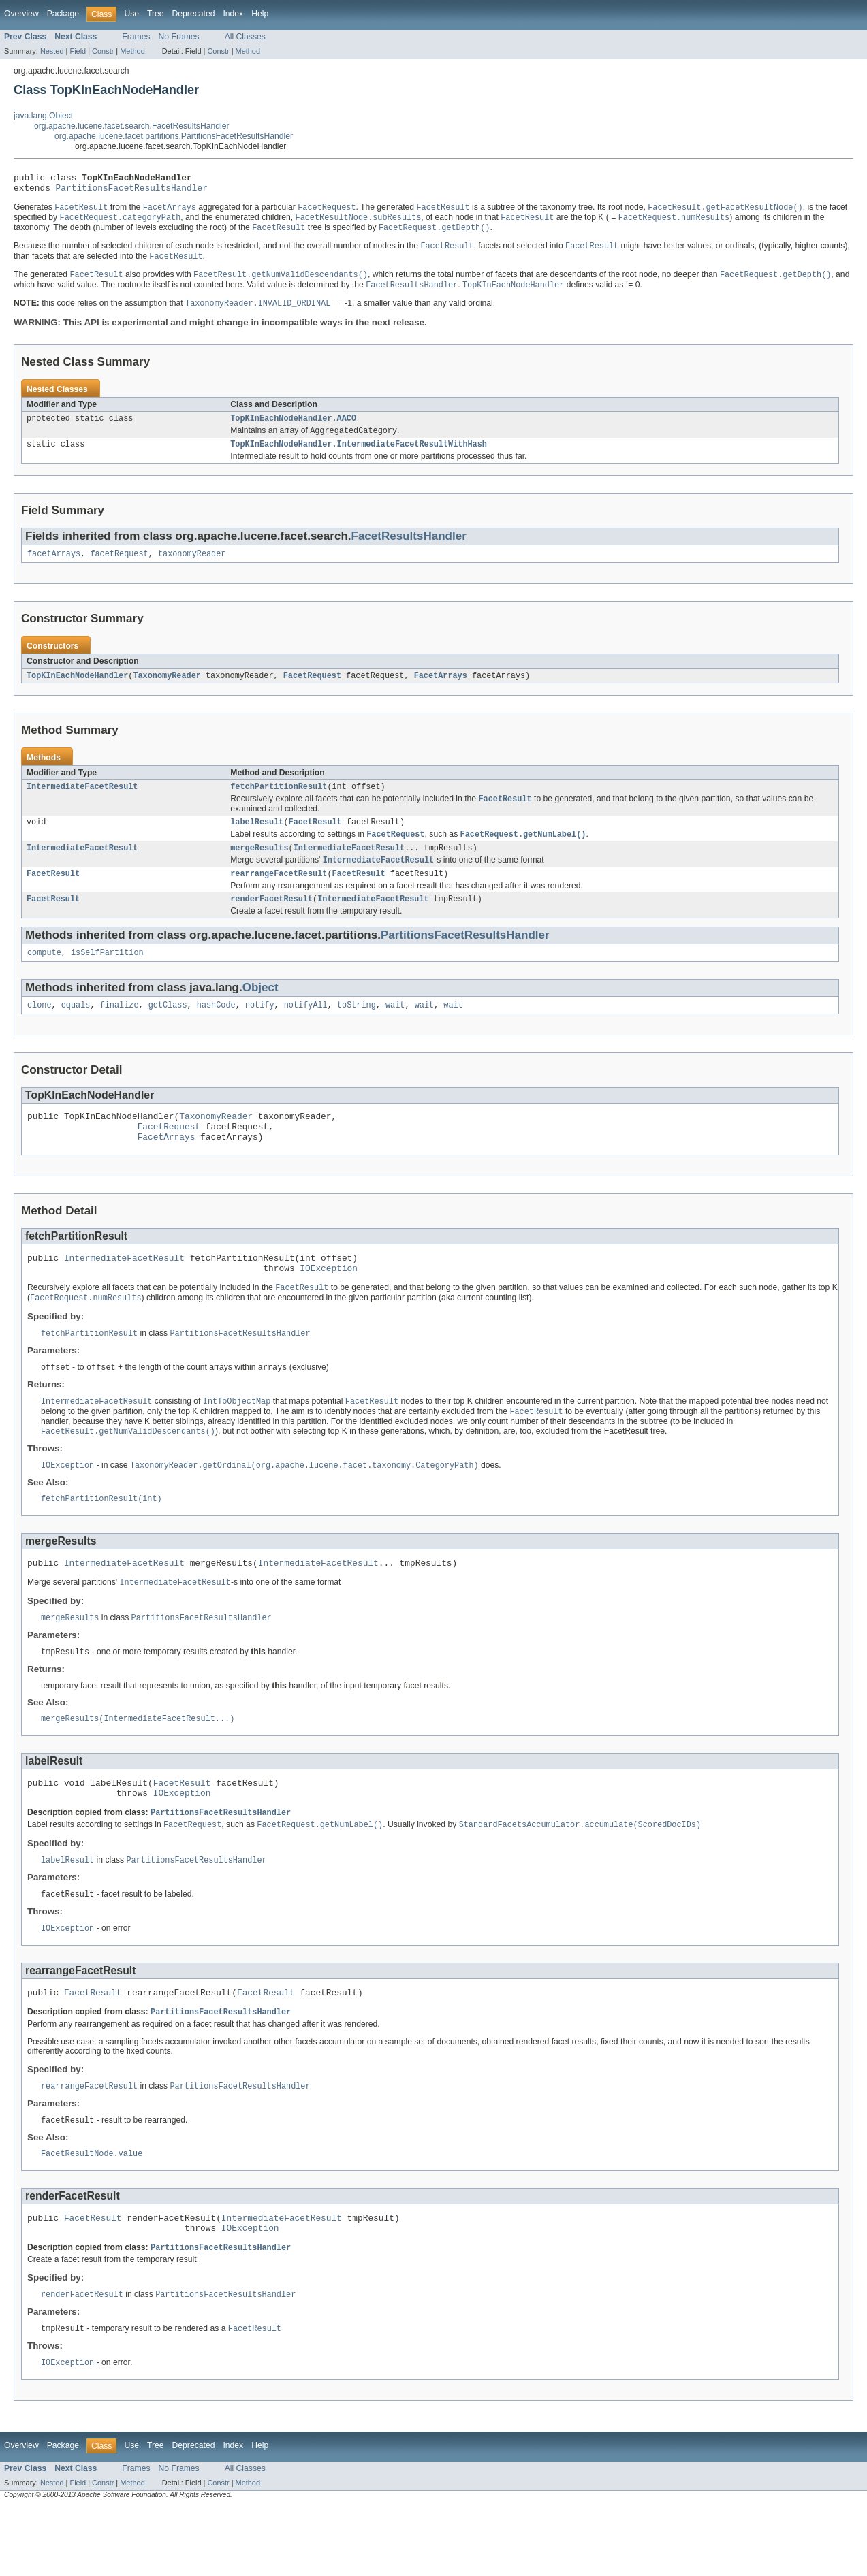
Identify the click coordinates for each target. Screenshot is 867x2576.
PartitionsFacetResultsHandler (132, 191)
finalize (119, 1031)
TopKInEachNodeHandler (77, 690)
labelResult (256, 840)
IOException (329, 1304)
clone (39, 1031)
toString (356, 1031)
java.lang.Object (43, 115)
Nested (52, 51)
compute (44, 977)
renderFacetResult (271, 922)
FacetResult (315, 840)
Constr (103, 51)
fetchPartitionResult (278, 802)
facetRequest (119, 567)
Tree (155, 13)
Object (260, 1012)
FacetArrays (440, 690)
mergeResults (259, 868)
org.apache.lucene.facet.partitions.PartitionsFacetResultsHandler (173, 136)
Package (63, 13)
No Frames (179, 37)
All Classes (245, 37)
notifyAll (306, 1031)
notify (259, 1031)
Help (259, 13)
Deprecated (193, 13)
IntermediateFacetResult (82, 802)
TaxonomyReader (167, 690)
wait (395, 1031)
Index (233, 13)
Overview (21, 13)
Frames (136, 37)
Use (131, 13)
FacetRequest (312, 690)
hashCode (216, 1031)
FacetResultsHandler (409, 549)
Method (132, 51)
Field (77, 51)
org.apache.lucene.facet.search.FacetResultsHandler (132, 126)
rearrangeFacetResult (278, 895)
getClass (167, 1031)
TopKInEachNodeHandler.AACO (293, 428)
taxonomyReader (192, 567)
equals (76, 1031)
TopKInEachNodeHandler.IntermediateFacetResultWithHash (358, 456)
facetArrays (53, 567)
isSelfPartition (107, 977)
